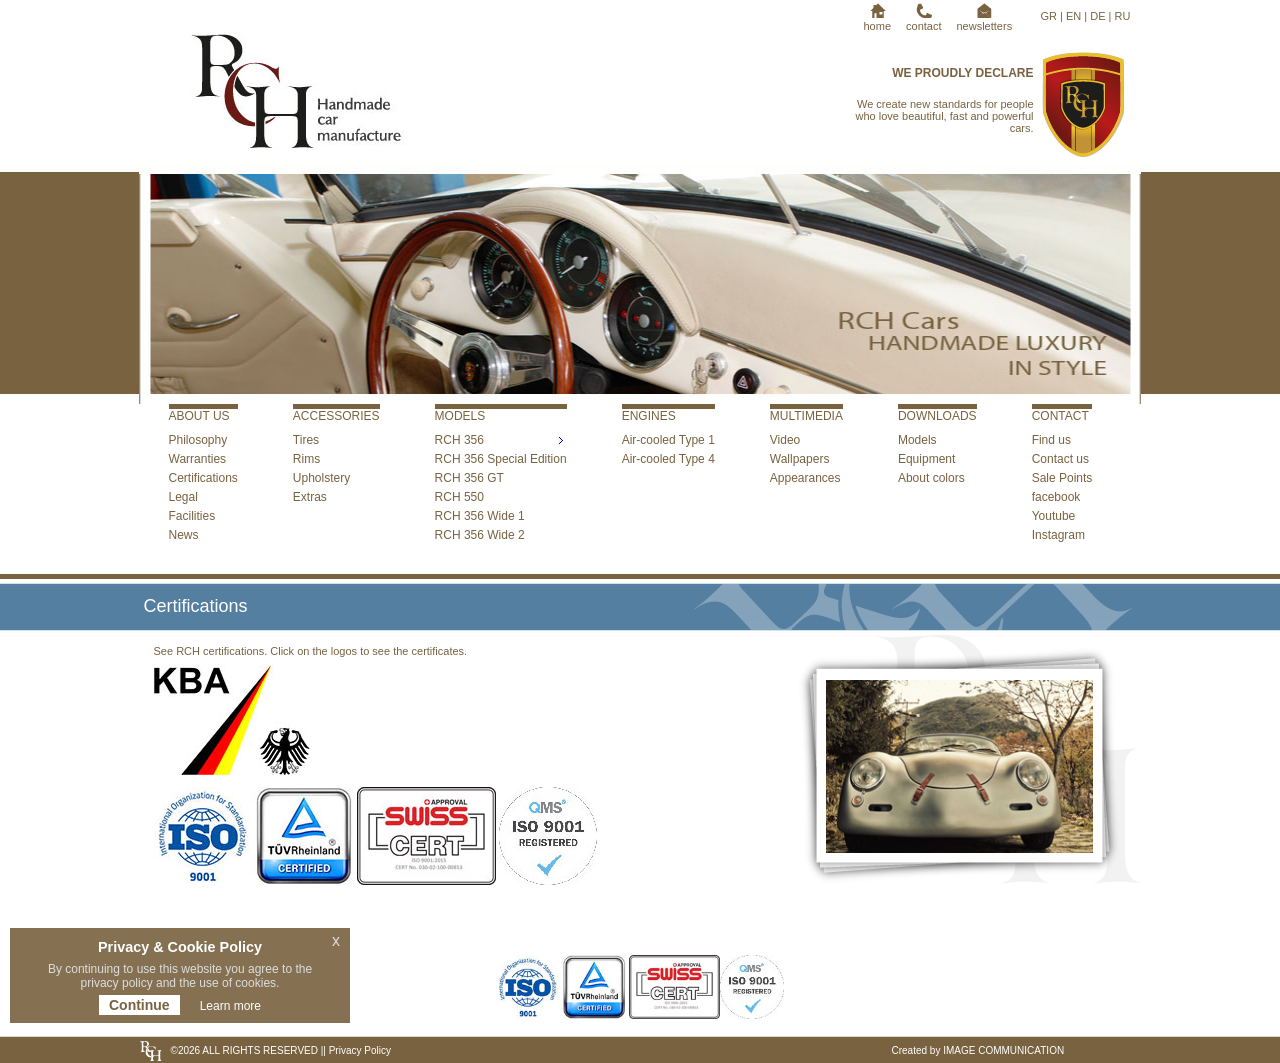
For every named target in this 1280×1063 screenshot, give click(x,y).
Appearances (805, 478)
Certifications (203, 478)
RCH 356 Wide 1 (480, 516)
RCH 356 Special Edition (501, 459)
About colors (931, 478)
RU (1123, 16)
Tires (306, 440)
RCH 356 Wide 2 (480, 535)
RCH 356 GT (469, 478)
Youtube (1054, 516)
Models (917, 440)
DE (1097, 16)
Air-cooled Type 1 (668, 440)
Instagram (1058, 535)
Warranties (198, 459)
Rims (306, 459)
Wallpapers (800, 459)
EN (1073, 16)
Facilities (192, 516)
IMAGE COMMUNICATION (1003, 1050)
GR (1049, 16)
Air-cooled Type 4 (668, 459)
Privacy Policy (358, 1050)
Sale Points (1062, 478)
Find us (1051, 440)
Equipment (926, 459)
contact (923, 20)
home (878, 20)
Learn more (230, 1006)
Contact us (1060, 459)
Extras (310, 497)
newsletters (985, 20)
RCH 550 (459, 497)
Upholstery (321, 478)
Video (785, 440)
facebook (1056, 497)
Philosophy (198, 440)
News (184, 535)
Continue (139, 1005)
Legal (183, 497)
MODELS (460, 416)
